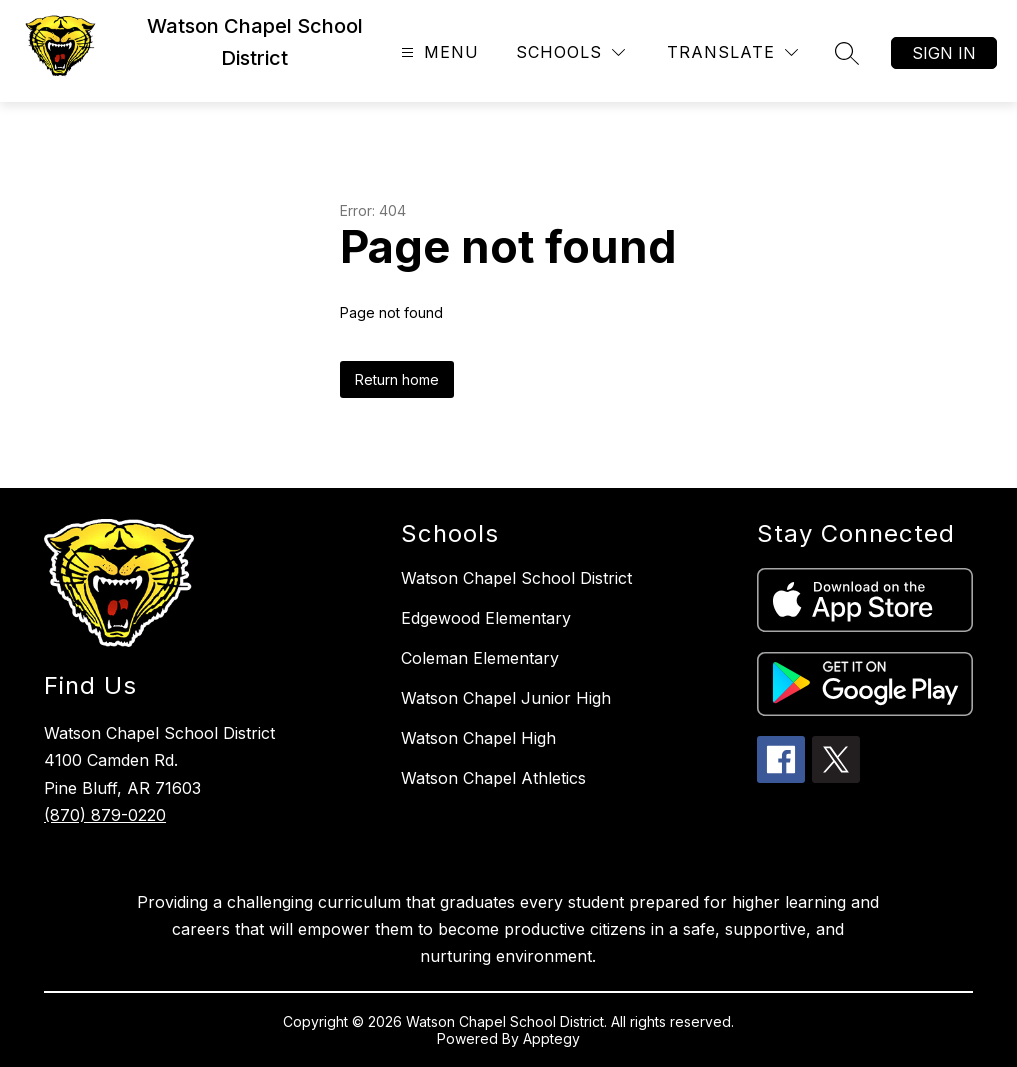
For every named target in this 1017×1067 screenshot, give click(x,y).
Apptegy (551, 1038)
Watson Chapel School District (516, 578)
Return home (397, 379)
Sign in (944, 53)
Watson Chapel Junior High (506, 698)
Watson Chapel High (478, 738)
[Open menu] (437, 52)
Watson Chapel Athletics (493, 778)
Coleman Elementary (480, 658)
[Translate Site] (732, 52)
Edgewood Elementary (486, 618)
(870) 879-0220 (105, 815)
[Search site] (847, 53)
